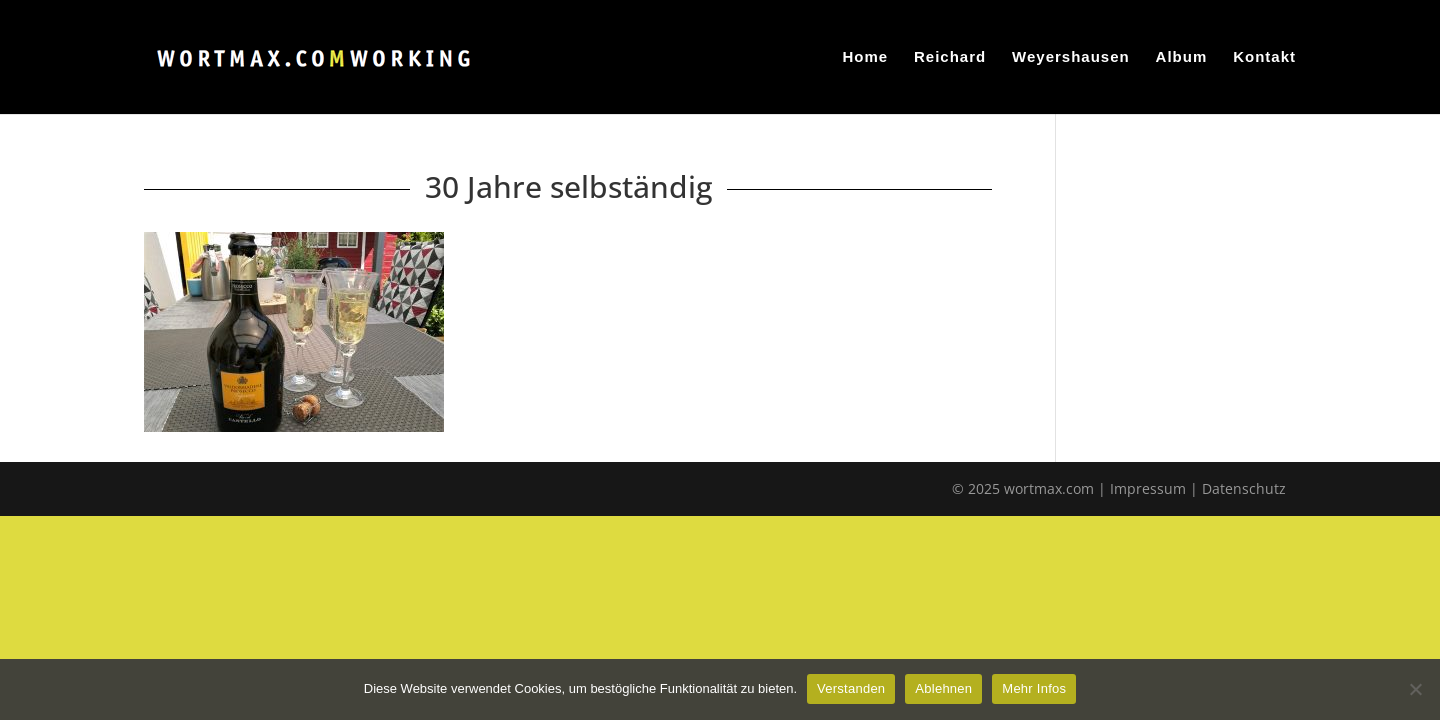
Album (1182, 57)
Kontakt (1264, 57)
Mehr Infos (1034, 688)
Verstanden (851, 688)
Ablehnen (943, 688)
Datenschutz (1244, 488)
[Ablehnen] (1415, 689)
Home (865, 57)
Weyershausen (1071, 57)
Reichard (950, 57)
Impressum (1148, 488)
